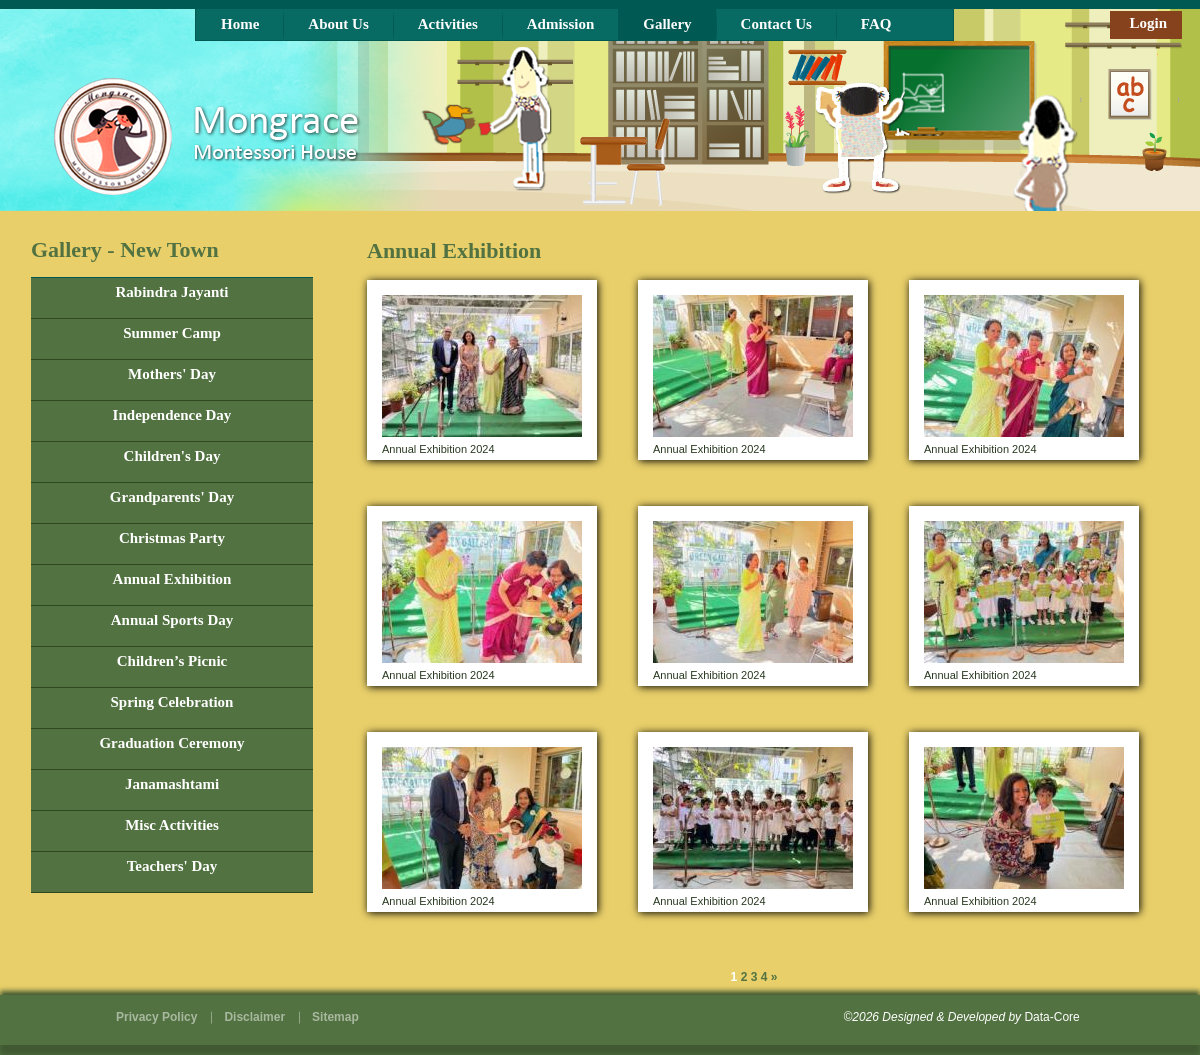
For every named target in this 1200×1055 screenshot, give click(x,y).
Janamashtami (172, 784)
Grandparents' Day (172, 497)
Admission (561, 24)
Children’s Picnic (172, 661)
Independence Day (172, 415)
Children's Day (172, 456)
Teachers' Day (172, 866)
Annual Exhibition (172, 579)
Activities (448, 24)
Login (1148, 23)
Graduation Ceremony (171, 743)
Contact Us (776, 24)
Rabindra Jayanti (172, 292)
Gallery (667, 24)
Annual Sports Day (172, 620)
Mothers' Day (172, 374)
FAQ (876, 24)
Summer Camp (172, 333)
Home (240, 24)
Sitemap (335, 1017)
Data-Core (1051, 1017)
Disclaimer (254, 1017)
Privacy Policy (156, 1017)
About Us (338, 24)
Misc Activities (172, 825)
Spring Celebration (172, 702)
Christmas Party (172, 538)
